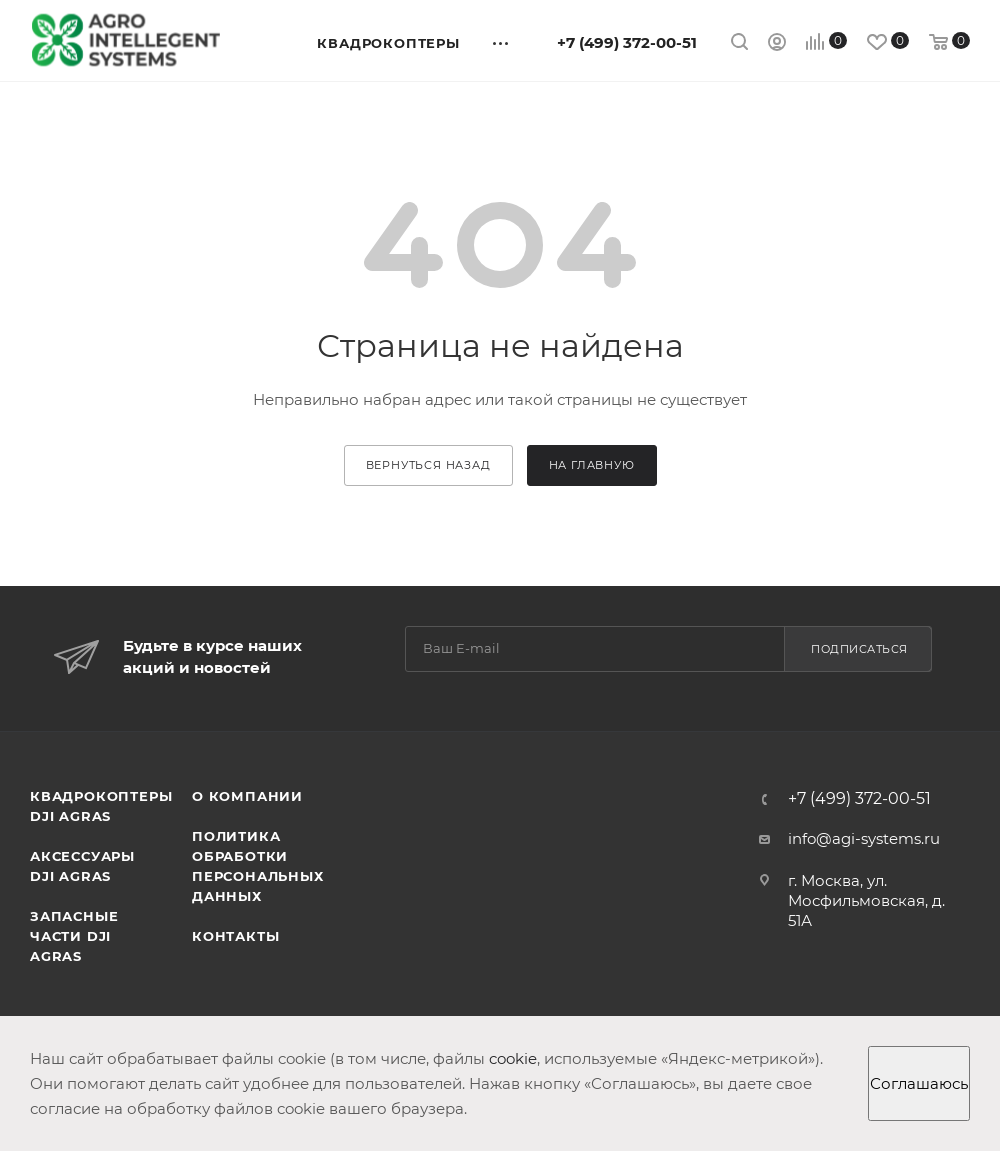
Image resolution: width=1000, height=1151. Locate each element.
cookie (513, 1058)
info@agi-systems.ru (864, 838)
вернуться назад (428, 465)
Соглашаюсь (919, 1083)
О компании (247, 796)
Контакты (235, 936)
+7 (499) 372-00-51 (627, 42)
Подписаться (859, 649)
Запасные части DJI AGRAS (74, 936)
